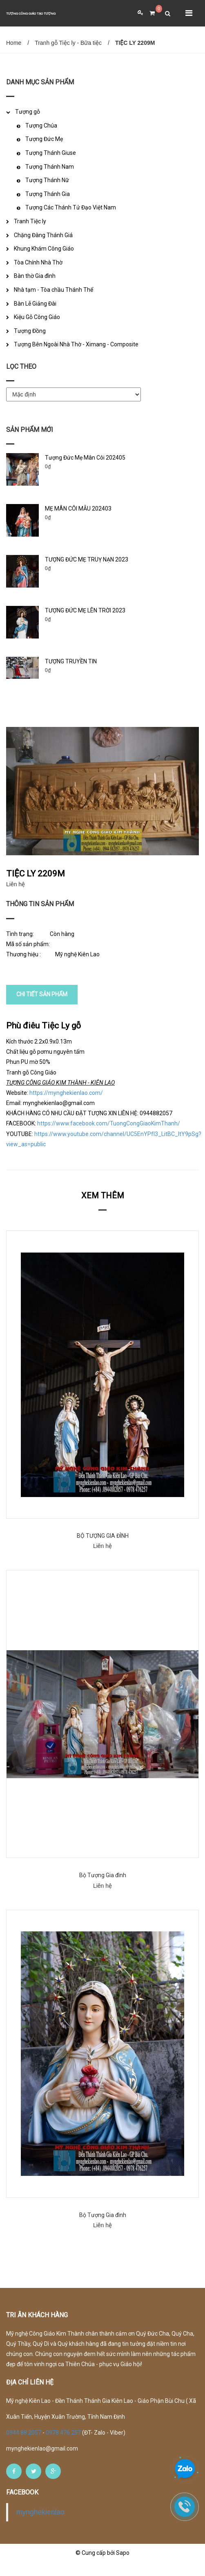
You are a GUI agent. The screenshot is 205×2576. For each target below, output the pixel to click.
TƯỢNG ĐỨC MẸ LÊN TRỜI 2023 (85, 610)
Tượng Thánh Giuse (50, 153)
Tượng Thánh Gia (47, 194)
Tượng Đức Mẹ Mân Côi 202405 (85, 457)
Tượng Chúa (41, 125)
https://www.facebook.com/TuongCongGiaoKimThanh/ (108, 1137)
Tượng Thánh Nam (49, 166)
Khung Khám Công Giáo (44, 248)
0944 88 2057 (24, 2446)
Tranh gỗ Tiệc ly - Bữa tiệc (68, 43)
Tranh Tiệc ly (30, 221)
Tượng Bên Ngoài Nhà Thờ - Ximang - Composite (76, 344)
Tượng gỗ (27, 111)
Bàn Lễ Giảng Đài (35, 303)
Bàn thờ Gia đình (35, 276)
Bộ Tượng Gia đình (102, 1889)
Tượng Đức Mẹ (44, 139)
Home (13, 43)
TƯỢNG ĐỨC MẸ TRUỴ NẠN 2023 (86, 559)
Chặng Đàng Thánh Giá (43, 235)
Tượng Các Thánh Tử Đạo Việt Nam (70, 207)
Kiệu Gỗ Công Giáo (37, 317)
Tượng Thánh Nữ (47, 180)
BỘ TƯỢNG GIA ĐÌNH (103, 1549)
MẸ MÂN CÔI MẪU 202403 (78, 508)
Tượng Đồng (30, 331)
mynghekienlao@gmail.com (42, 2462)
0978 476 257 (63, 2446)
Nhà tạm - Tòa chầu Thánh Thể (53, 289)
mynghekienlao (40, 2526)
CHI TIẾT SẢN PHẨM (41, 1008)
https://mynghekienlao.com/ (66, 1106)
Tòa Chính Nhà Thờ (38, 262)
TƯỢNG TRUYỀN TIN (71, 661)
